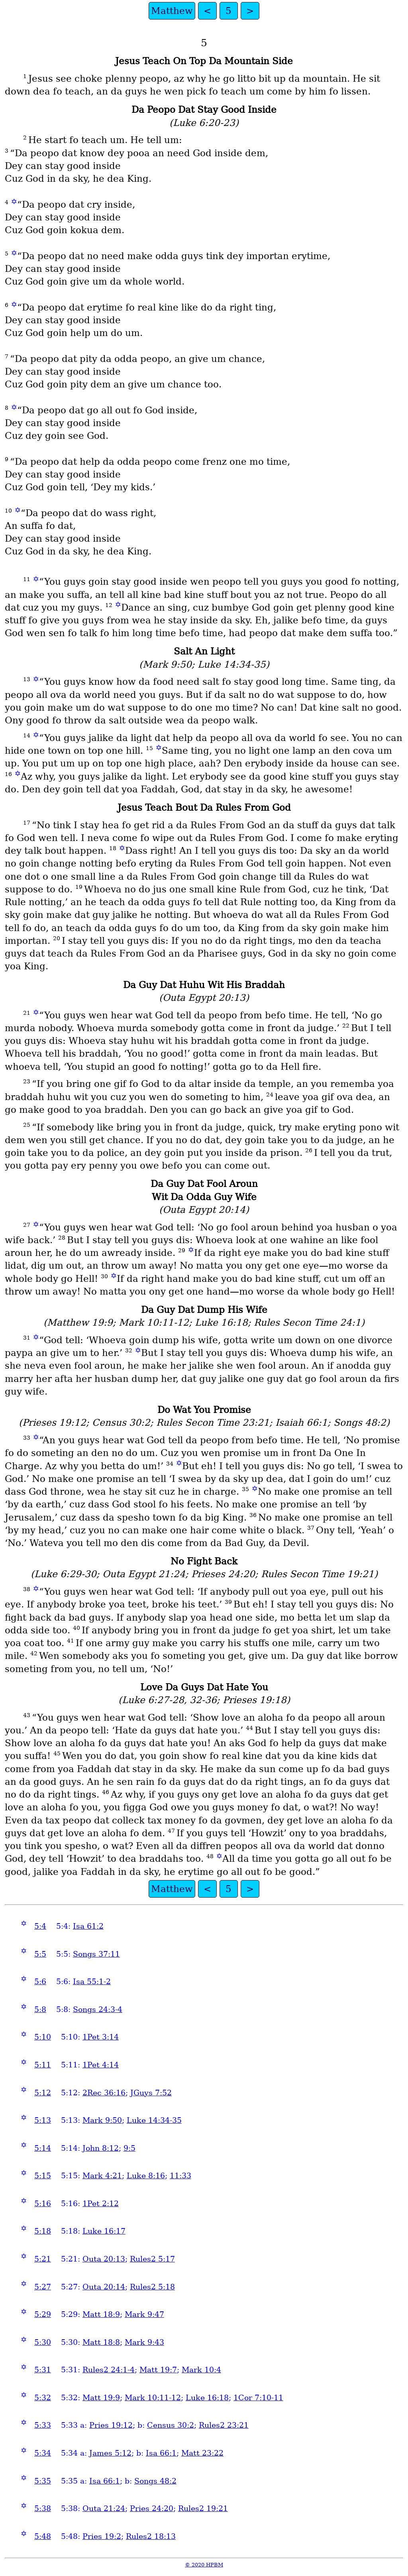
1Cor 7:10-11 (258, 2397)
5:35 (42, 2481)
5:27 (42, 2287)
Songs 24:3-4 (97, 2009)
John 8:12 (100, 2148)
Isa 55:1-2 (92, 1981)
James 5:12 (110, 2453)
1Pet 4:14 (100, 2065)
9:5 (129, 2148)
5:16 (42, 2203)
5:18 (42, 2231)
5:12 (42, 2093)
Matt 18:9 (101, 2314)
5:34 (42, 2453)
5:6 (40, 1981)
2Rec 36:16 (104, 2093)
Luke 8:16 (146, 2175)
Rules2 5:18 (152, 2287)
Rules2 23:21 (224, 2425)
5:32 (42, 2397)
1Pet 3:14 (100, 2037)
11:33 (180, 2175)
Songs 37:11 (96, 1954)
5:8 (40, 2009)
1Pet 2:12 (100, 2203)
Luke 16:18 (207, 2397)
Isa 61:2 (88, 1926)
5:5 (40, 1954)
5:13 (42, 2120)
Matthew (172, 11)
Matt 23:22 (202, 2453)
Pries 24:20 (151, 2508)
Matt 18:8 (101, 2342)
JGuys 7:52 (151, 2093)
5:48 (42, 2536)
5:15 (42, 2175)
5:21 (42, 2259)
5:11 (42, 2065)
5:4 (40, 1926)
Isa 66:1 (161, 2453)
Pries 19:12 (111, 2425)
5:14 (42, 2148)
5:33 (42, 2425)
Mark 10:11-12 (153, 2397)
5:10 (42, 2037)
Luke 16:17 (104, 2231)
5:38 (42, 2508)
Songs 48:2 (155, 2481)
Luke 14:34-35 (154, 2120)
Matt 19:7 (158, 2370)
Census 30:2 (170, 2425)
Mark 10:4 (201, 2370)
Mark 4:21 (102, 2175)
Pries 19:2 (101, 2536)
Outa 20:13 (103, 2259)
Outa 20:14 (103, 2287)
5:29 (42, 2314)
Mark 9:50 (102, 2120)
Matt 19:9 (101, 2397)
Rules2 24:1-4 (108, 2370)
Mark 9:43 (144, 2342)
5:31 (42, 2370)
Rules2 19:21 (203, 2508)
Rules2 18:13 (151, 2536)
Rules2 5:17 (152, 2259)
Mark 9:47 (144, 2314)
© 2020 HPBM (204, 2565)
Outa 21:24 (103, 2508)
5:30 (42, 2342)
